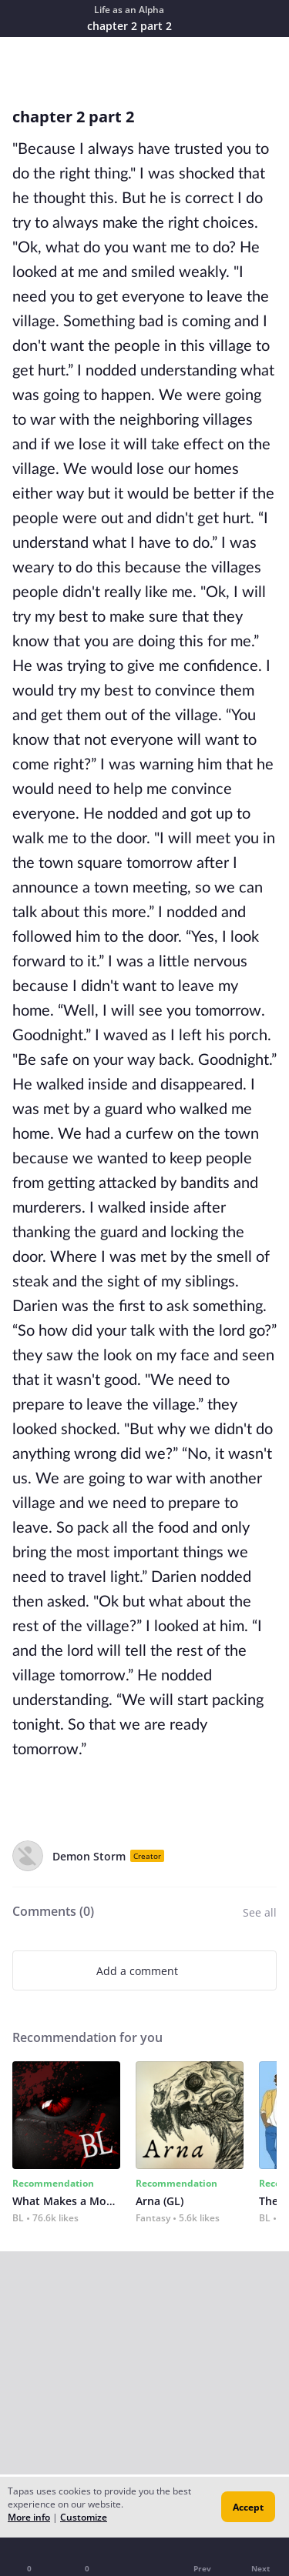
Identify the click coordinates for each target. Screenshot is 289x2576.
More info (29, 2517)
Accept (248, 2507)
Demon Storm (89, 1856)
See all (260, 1912)
